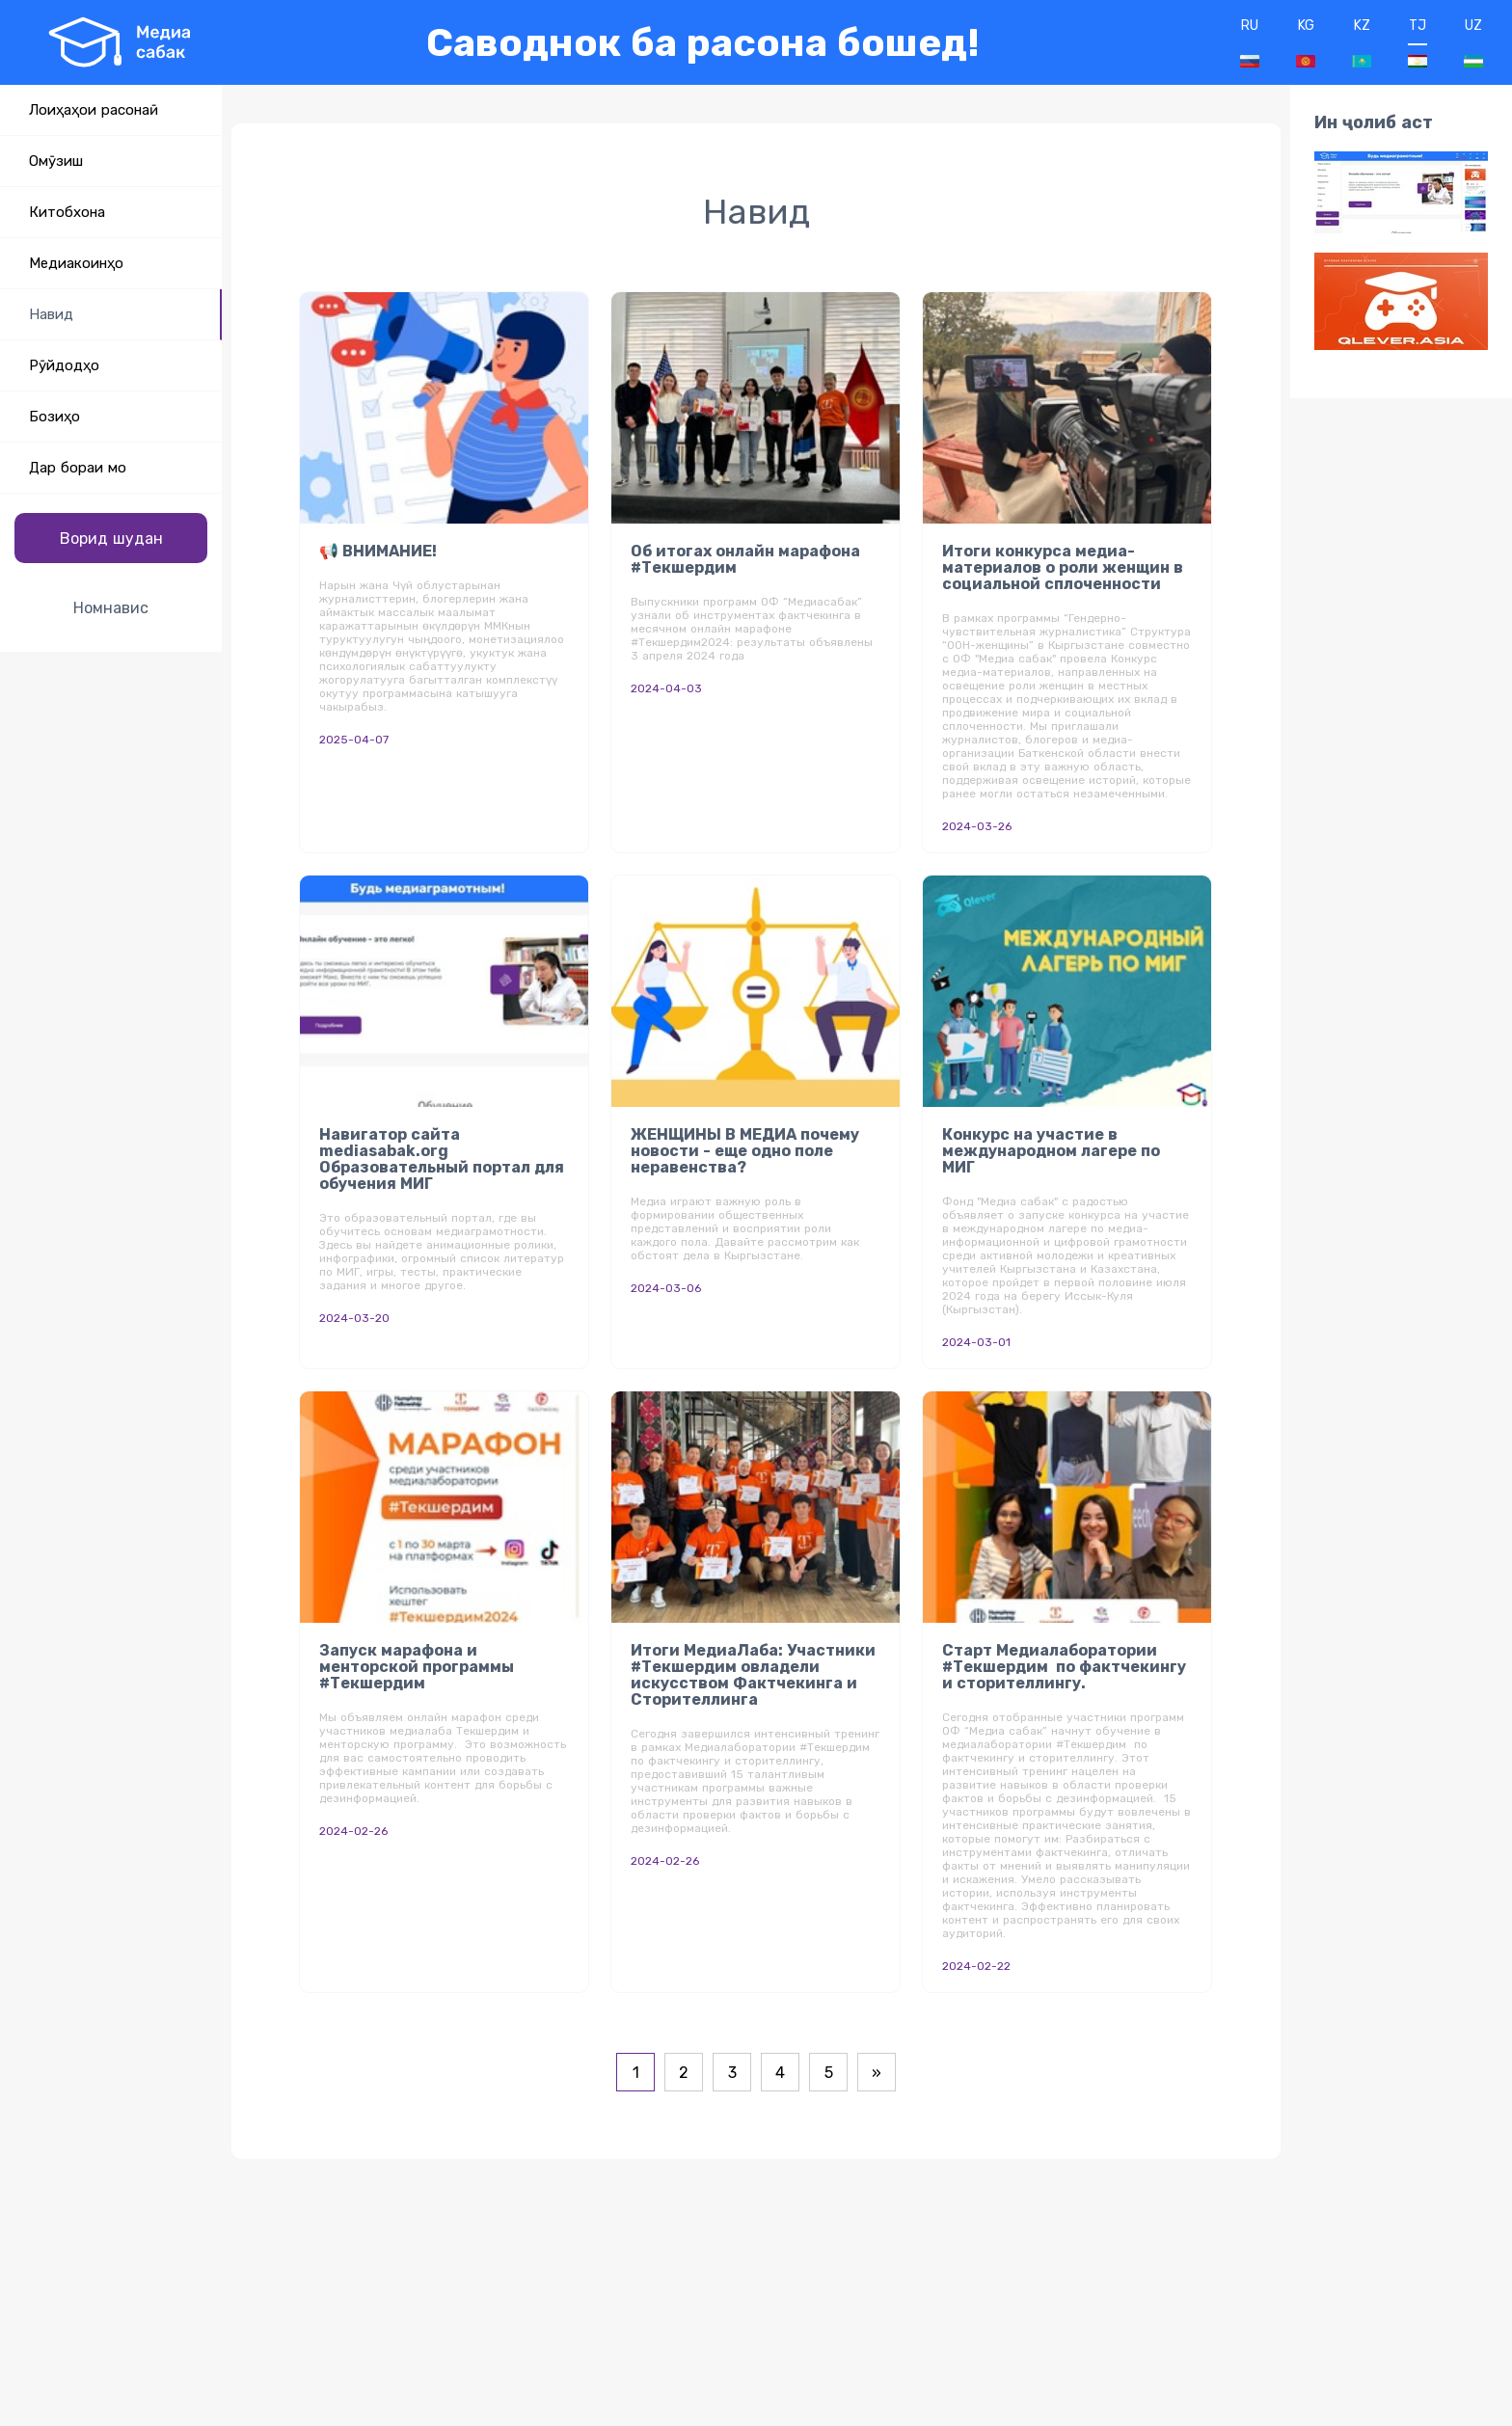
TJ (1417, 42)
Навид (51, 314)
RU (1249, 42)
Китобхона (67, 212)
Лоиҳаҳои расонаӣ (93, 110)
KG (1305, 42)
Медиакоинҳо (76, 263)
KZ (1361, 42)
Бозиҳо (54, 416)
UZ (1473, 42)
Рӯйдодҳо (64, 365)
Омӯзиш (56, 161)
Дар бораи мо (77, 467)
